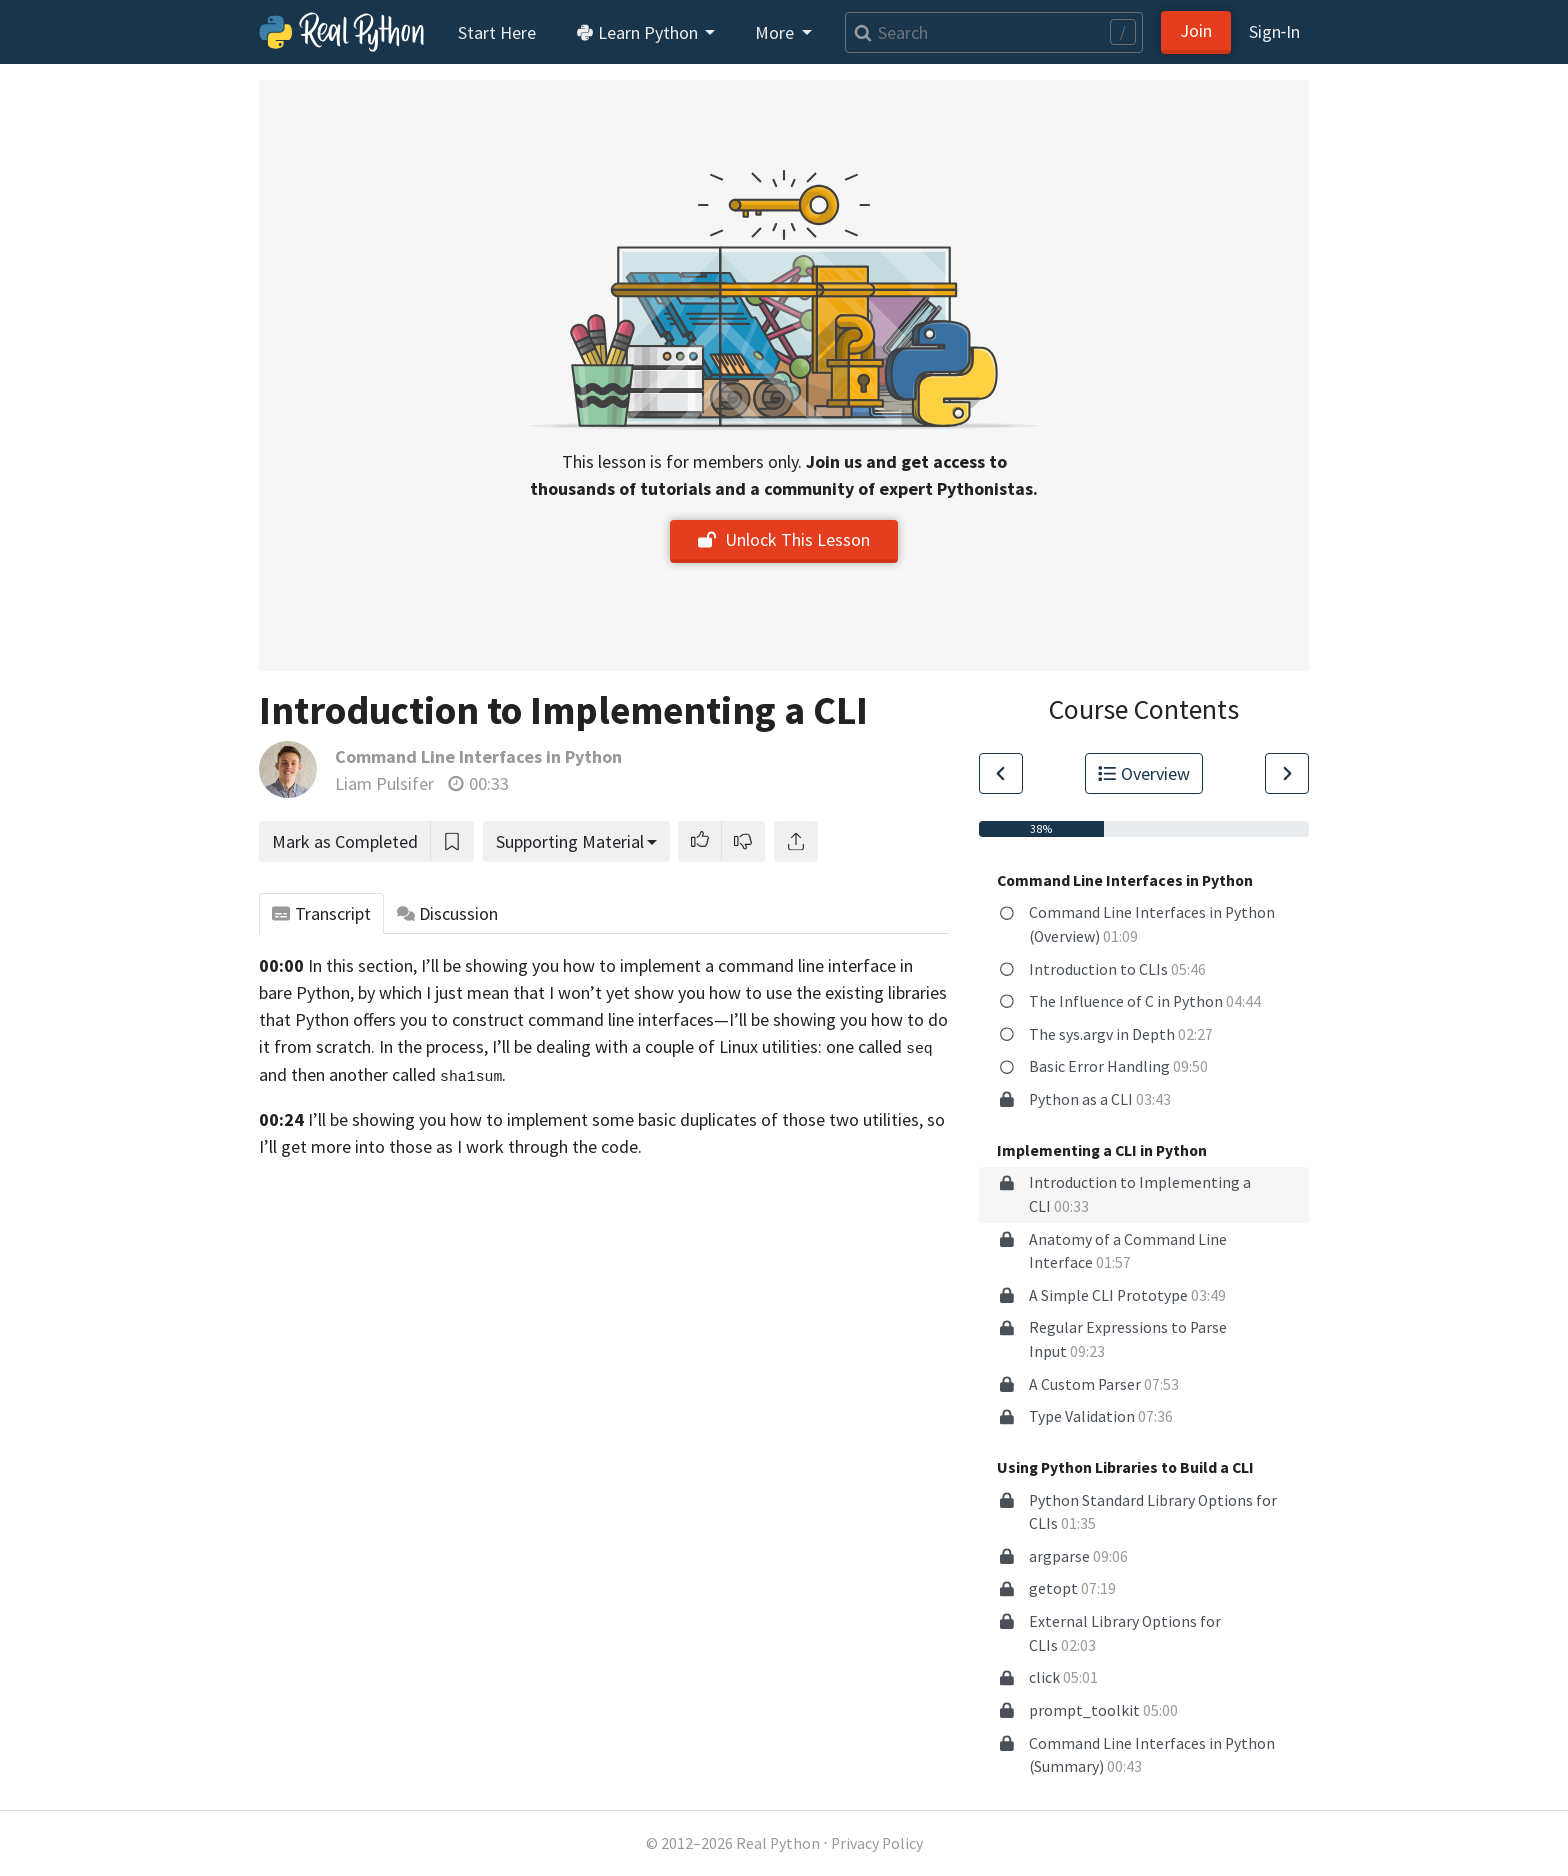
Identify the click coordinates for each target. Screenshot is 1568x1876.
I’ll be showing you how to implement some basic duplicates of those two (583, 1119)
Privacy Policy (877, 1843)
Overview (1144, 773)
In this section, (362, 965)
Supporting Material (570, 841)
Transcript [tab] (321, 913)
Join (1196, 30)
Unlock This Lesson (784, 539)
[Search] (994, 32)
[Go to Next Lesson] (1287, 773)
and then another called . (382, 1074)
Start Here (497, 32)
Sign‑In (1274, 31)
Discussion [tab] (448, 913)
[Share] (796, 841)
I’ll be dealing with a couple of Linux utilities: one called (712, 1046)
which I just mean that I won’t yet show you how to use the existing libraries (663, 992)
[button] (700, 841)
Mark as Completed (345, 841)
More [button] (776, 32)
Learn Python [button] (639, 32)
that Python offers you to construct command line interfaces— (494, 1019)
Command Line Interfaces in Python (478, 756)
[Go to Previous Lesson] (1001, 773)
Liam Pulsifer (384, 783)
